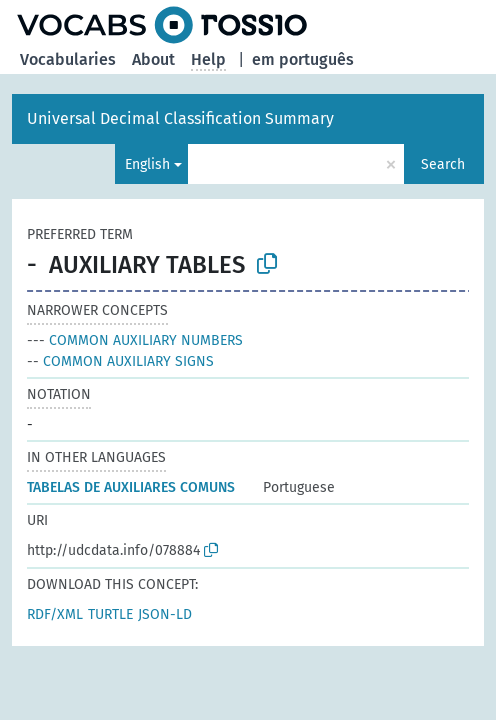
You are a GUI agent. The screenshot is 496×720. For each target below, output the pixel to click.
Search (443, 164)
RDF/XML (55, 614)
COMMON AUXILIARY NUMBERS (135, 340)
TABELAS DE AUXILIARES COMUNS (131, 487)
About (153, 59)
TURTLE (110, 614)
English (147, 164)
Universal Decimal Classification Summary (180, 118)
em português (303, 59)
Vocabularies (68, 59)
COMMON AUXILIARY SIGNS (120, 361)
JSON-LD (165, 614)
